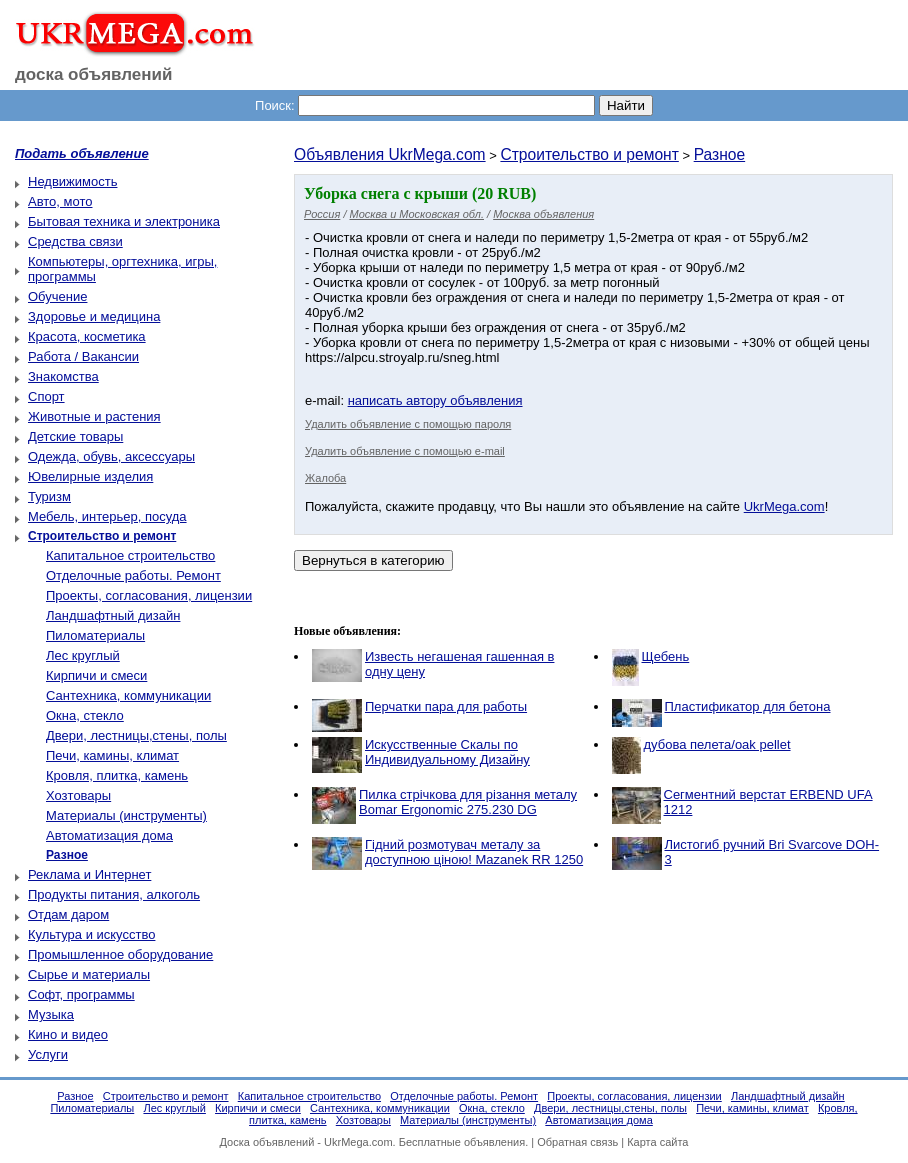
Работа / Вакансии (83, 356)
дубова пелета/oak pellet (717, 744)
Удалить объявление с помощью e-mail (405, 451)
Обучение (57, 296)
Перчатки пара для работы (446, 706)
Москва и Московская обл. (417, 214)
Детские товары (75, 436)
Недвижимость (72, 181)
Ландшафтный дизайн (113, 615)
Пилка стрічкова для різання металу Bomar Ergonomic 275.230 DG (468, 802)
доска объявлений (94, 74)
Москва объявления (543, 214)
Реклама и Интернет (89, 874)
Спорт (46, 396)
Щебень (666, 656)
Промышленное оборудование (120, 954)
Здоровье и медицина (94, 316)
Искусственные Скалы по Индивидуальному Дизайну (447, 752)
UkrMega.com (784, 506)
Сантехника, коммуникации (128, 695)
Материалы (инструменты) (126, 815)
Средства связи (75, 241)
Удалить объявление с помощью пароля (408, 424)
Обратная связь (577, 1142)
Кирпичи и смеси (96, 675)
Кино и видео (68, 1034)
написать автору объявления (435, 400)
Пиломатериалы (95, 635)
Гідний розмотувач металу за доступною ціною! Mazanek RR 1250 (474, 852)
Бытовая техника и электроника (124, 221)
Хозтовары (78, 795)
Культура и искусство (91, 934)
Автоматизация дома (109, 835)
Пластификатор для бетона (748, 706)
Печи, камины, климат (112, 755)
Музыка (51, 1014)
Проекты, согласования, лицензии (149, 595)
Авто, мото (60, 201)
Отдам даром (68, 914)
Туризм (49, 496)
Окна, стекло (85, 715)
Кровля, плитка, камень (117, 775)
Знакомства (63, 376)
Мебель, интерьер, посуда (107, 516)
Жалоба (325, 478)
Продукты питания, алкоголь (114, 894)
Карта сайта (657, 1142)
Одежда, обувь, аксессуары (111, 456)
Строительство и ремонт (589, 154)
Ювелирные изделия (90, 476)
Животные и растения (94, 416)
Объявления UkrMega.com (390, 154)
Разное (720, 154)
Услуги (48, 1054)
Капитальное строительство (130, 555)
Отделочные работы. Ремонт (133, 575)
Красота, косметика (87, 336)
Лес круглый (83, 655)
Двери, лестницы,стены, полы (136, 735)
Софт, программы (81, 994)
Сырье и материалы (89, 974)
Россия (322, 214)
